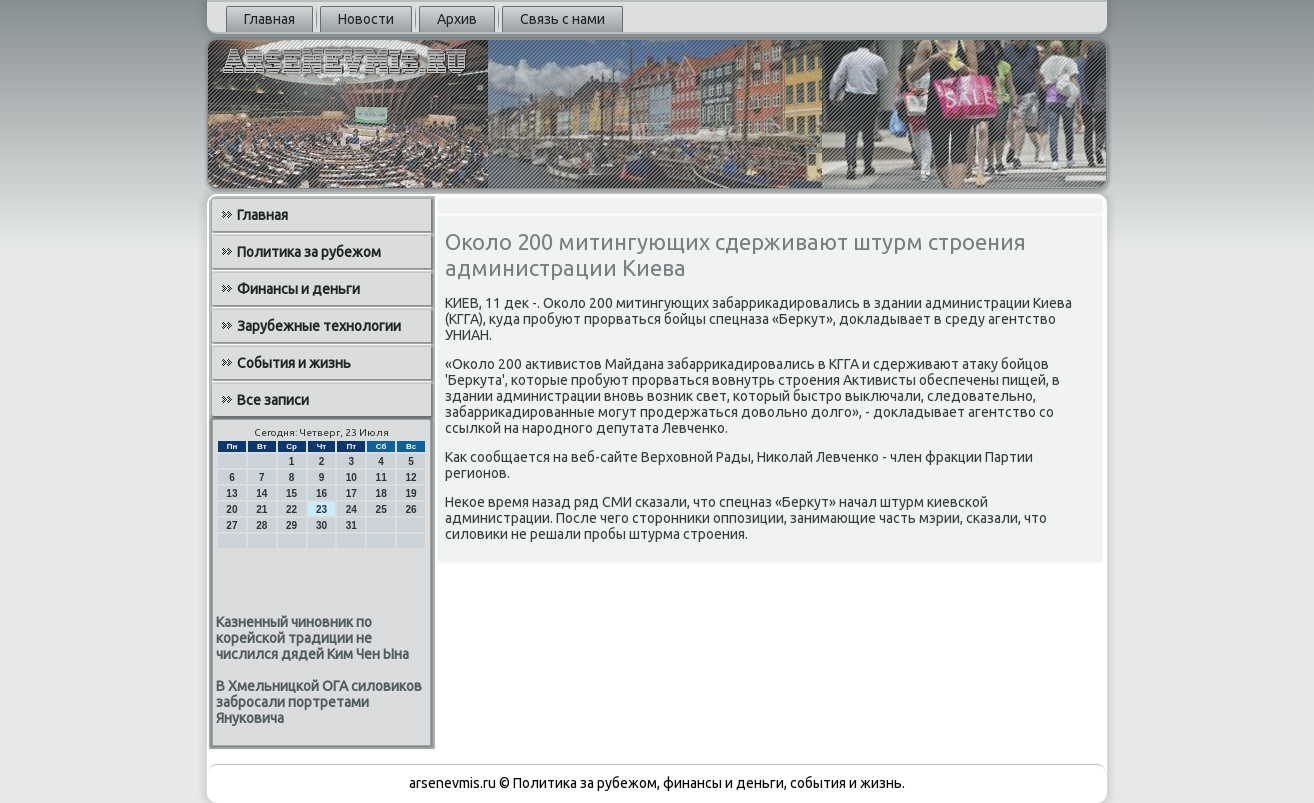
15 (291, 493)
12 (410, 477)
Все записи (273, 400)
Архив (457, 19)
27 (231, 525)
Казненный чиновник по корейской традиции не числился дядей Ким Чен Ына (312, 638)
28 (261, 525)
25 (381, 509)
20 (231, 509)
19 (410, 493)
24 (351, 509)
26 (410, 509)
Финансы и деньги (298, 289)
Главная (269, 19)
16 (321, 493)
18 (381, 493)
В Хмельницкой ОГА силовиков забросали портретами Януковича (319, 702)
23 (321, 509)
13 (231, 493)
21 (261, 509)
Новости (366, 19)
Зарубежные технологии (319, 326)
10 (351, 477)
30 (321, 525)
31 (351, 525)
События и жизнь (294, 363)
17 (351, 493)
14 (261, 493)
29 (291, 525)
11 (381, 477)
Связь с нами (562, 19)
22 (291, 509)
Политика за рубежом (309, 252)
